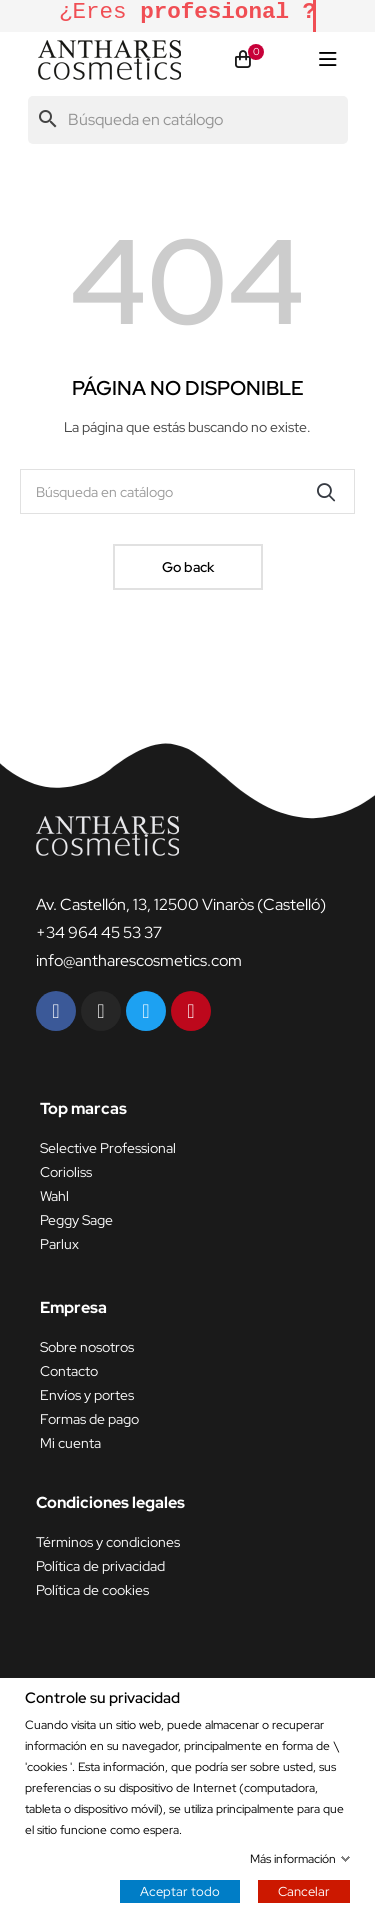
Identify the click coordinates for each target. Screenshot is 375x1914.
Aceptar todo (180, 1890)
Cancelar (304, 1890)
